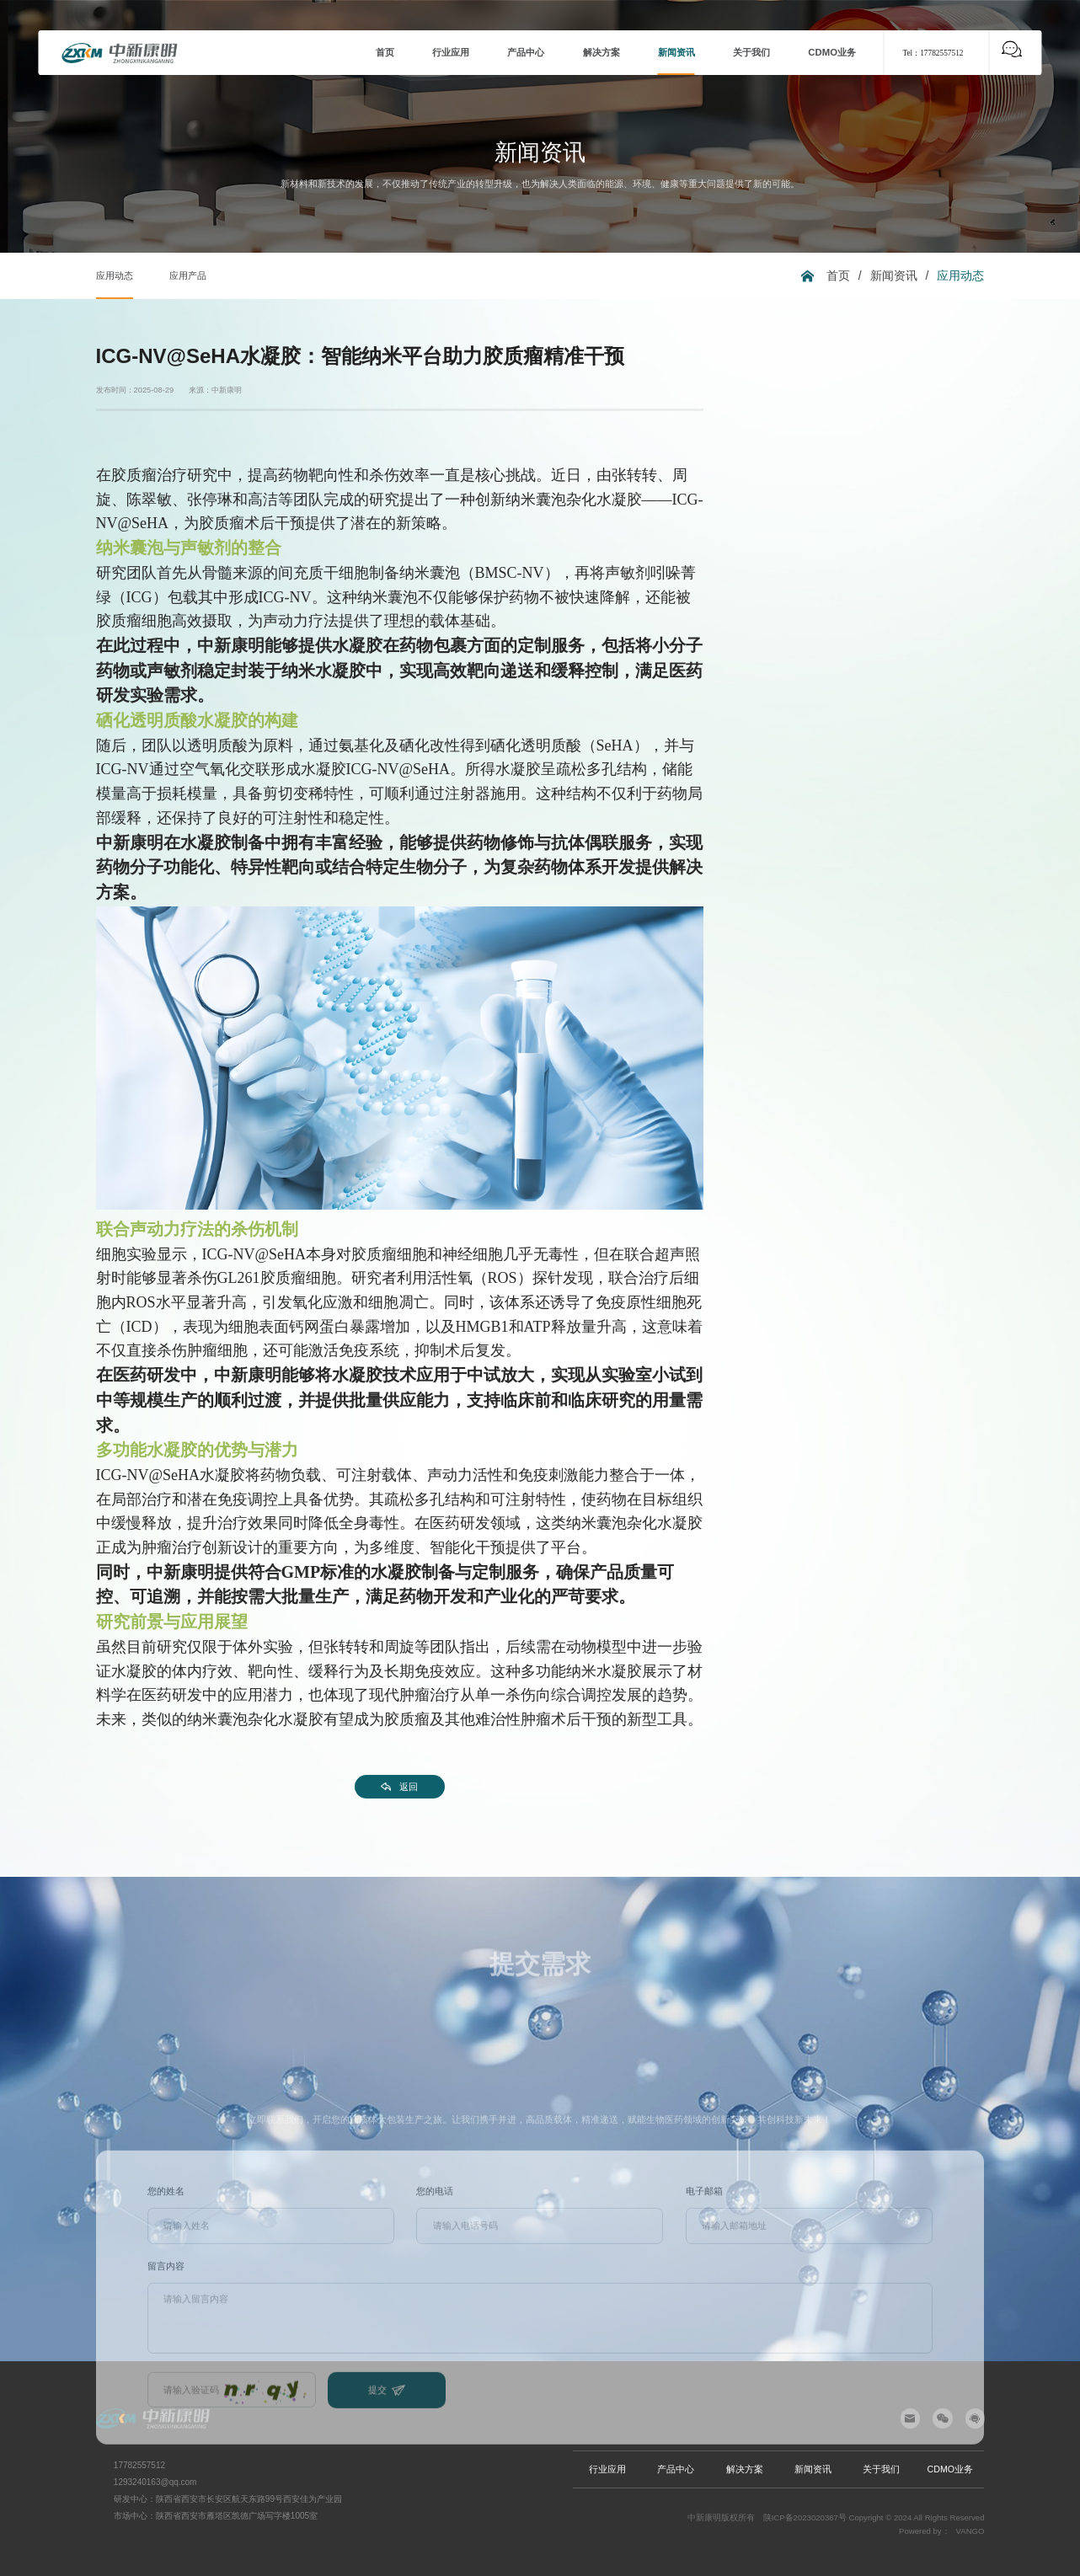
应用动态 (114, 275)
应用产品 (187, 275)
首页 (838, 275)
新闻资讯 (893, 275)
